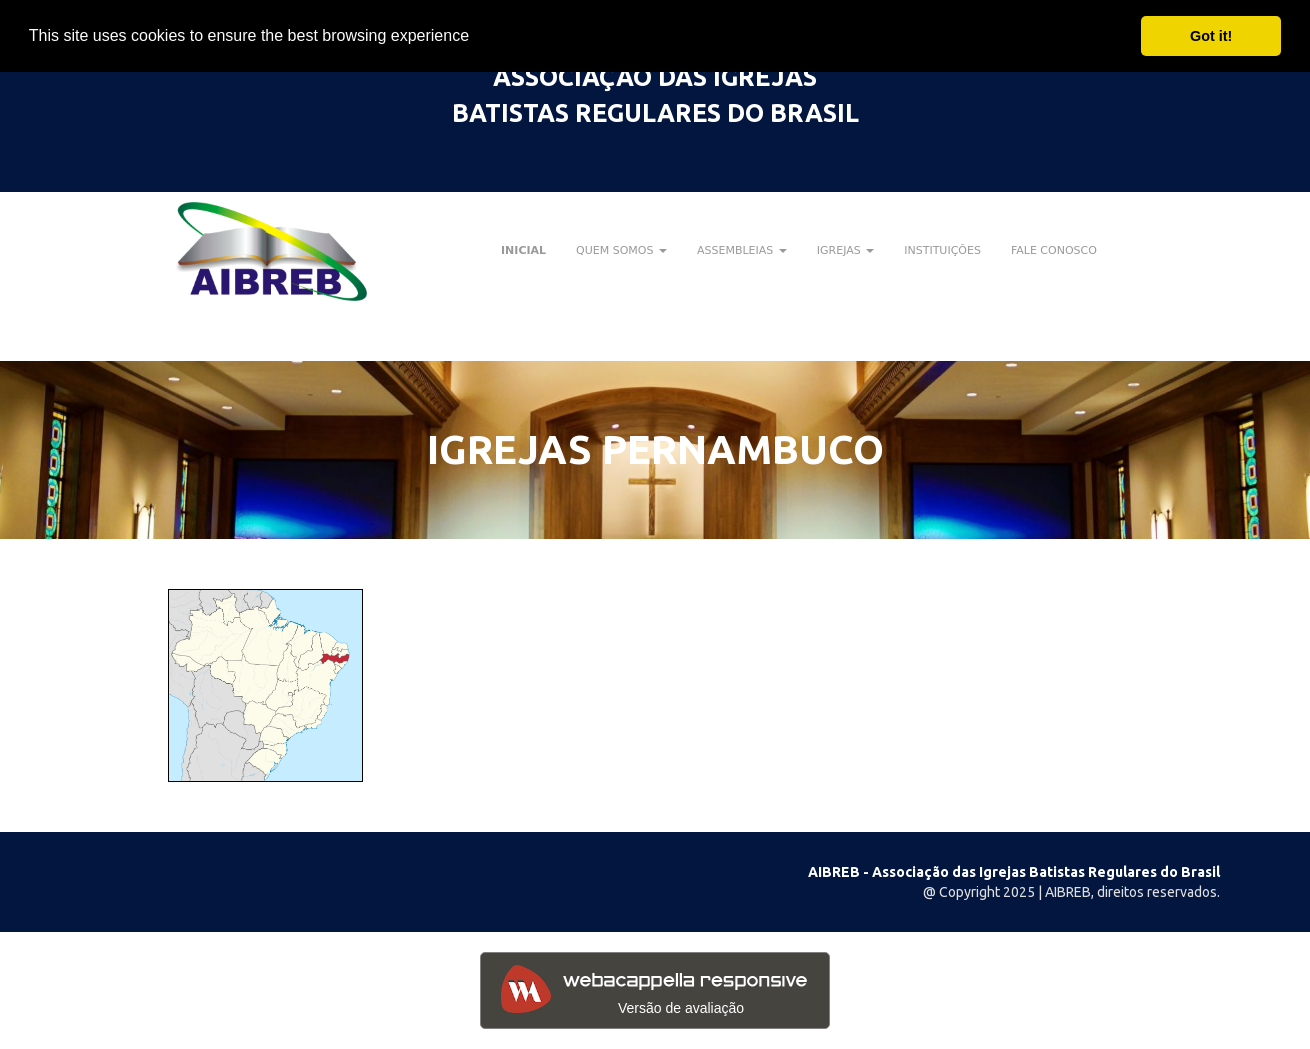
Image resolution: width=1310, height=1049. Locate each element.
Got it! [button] (1211, 36)
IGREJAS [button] (845, 250)
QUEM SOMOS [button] (621, 250)
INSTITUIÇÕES (942, 250)
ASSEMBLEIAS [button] (742, 250)
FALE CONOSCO (1054, 250)
